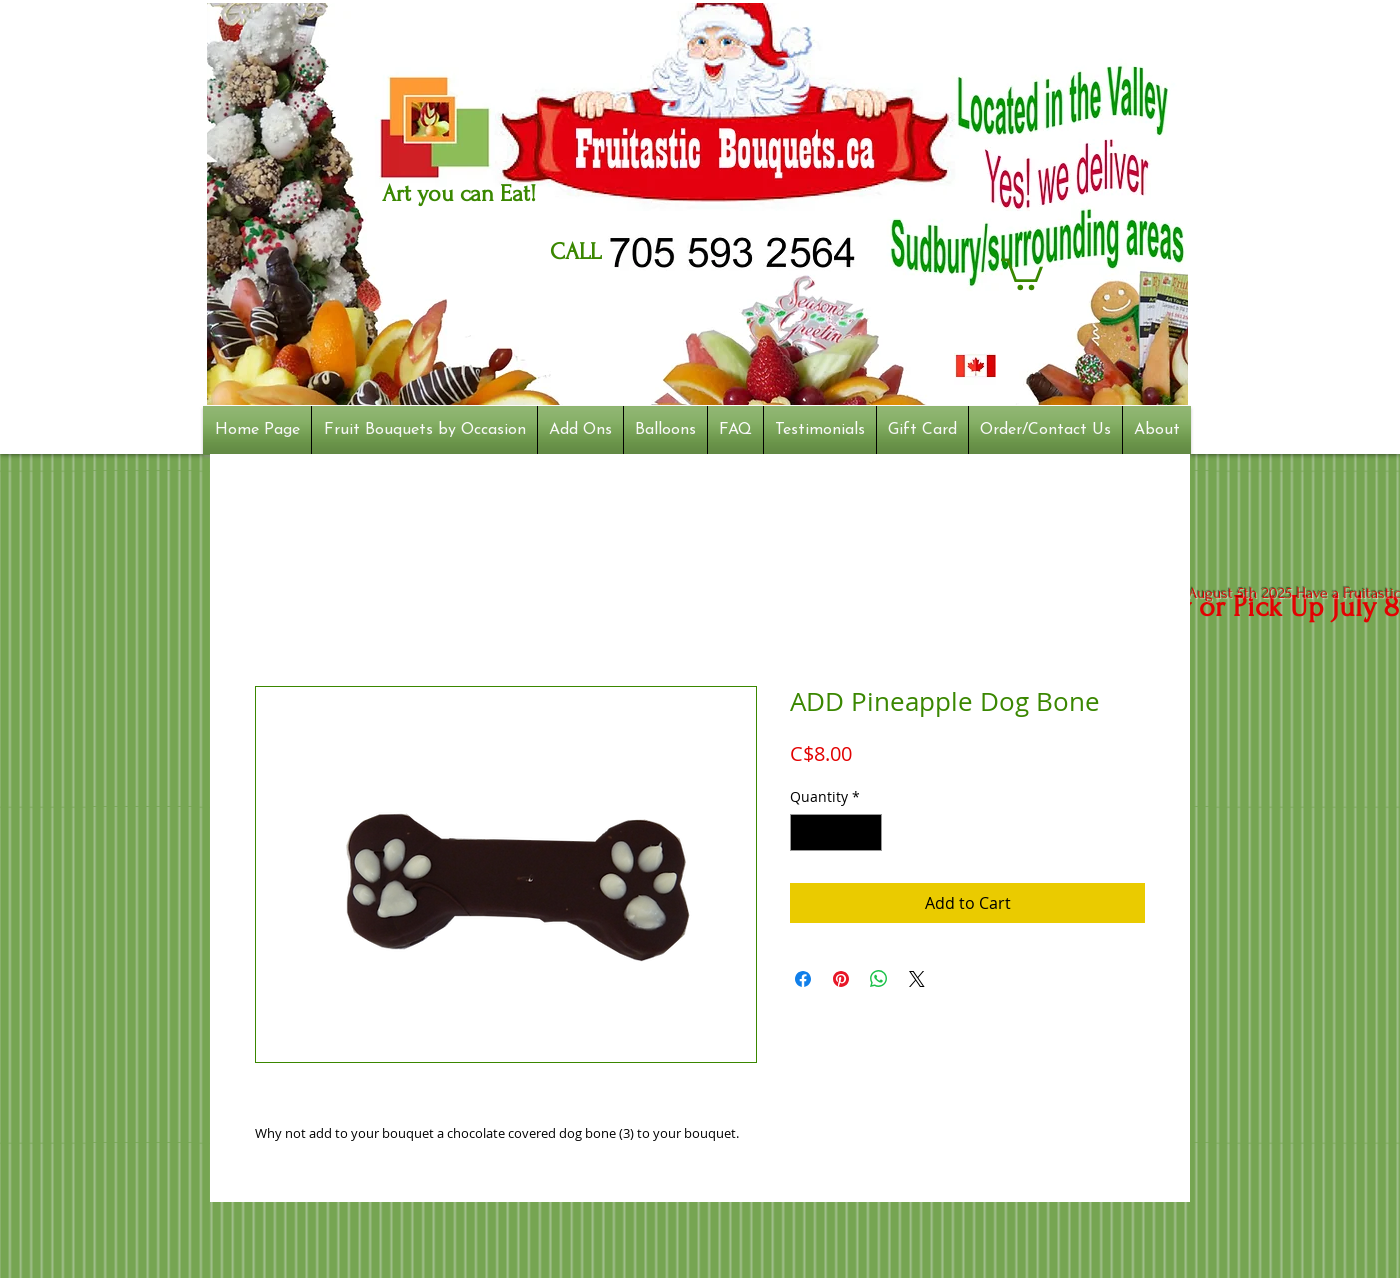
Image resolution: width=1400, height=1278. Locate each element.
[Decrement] (805, 832)
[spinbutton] (836, 832)
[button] (1022, 272)
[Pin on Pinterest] (841, 979)
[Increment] (866, 832)
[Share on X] (917, 979)
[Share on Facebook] (803, 979)
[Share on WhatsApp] (879, 979)
